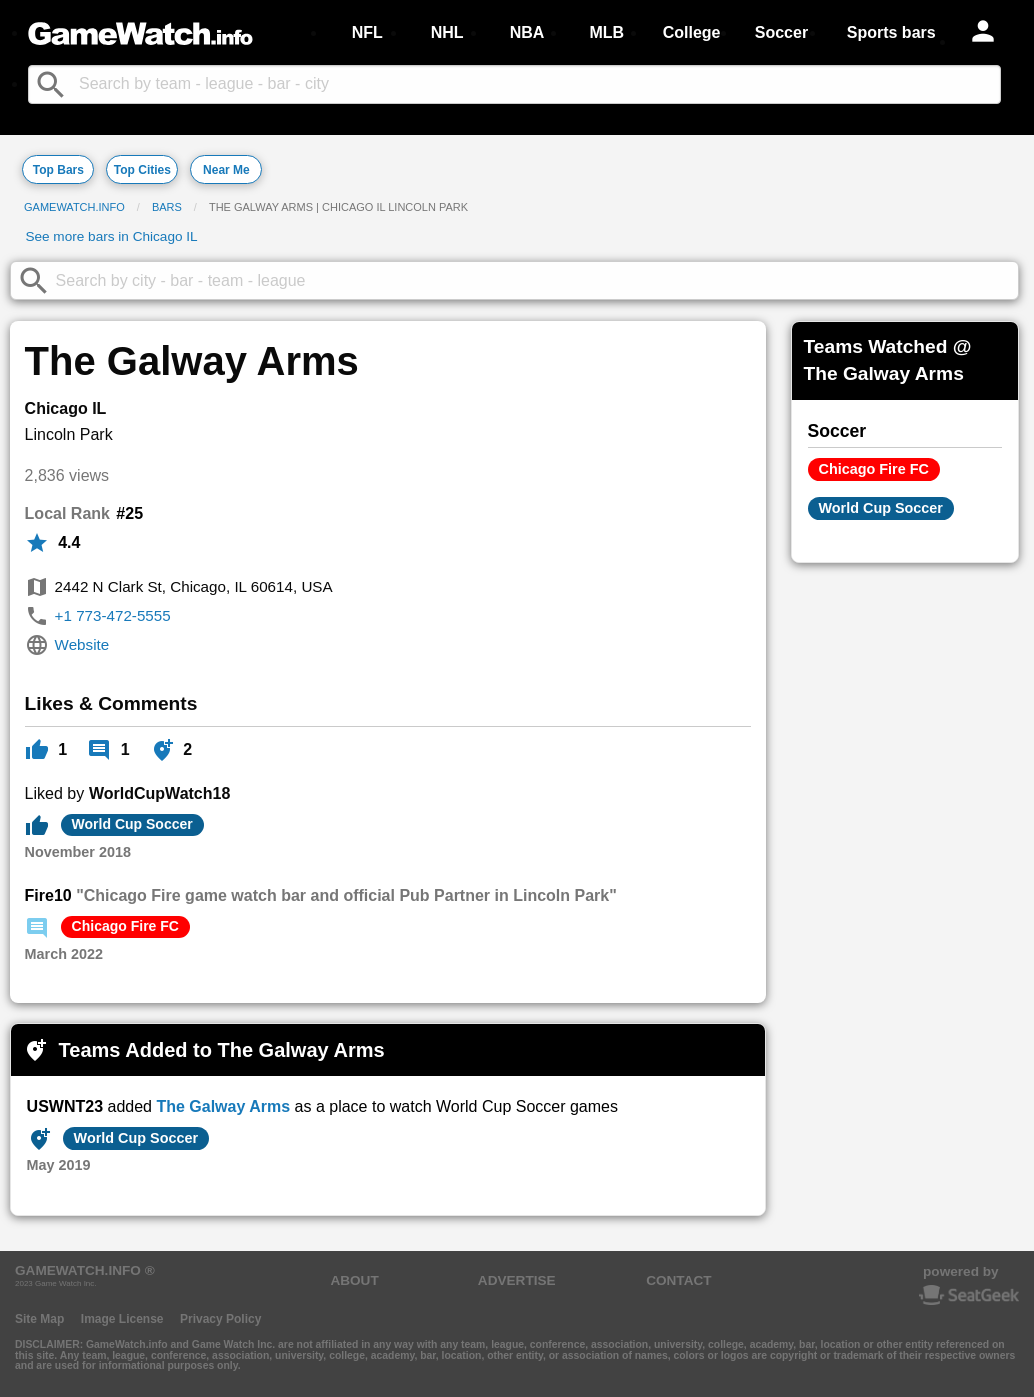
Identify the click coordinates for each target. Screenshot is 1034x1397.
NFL (367, 32)
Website (82, 644)
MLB (606, 32)
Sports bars (891, 32)
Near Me (226, 170)
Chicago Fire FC (125, 926)
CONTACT (678, 1280)
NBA (527, 32)
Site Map (39, 1319)
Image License (122, 1319)
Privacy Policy (220, 1319)
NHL (447, 32)
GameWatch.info (74, 207)
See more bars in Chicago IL (111, 236)
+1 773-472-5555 (113, 615)
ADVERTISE (517, 1280)
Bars (167, 207)
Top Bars (58, 170)
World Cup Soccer (132, 824)
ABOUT (354, 1280)
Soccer (781, 32)
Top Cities (142, 170)
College (692, 32)
